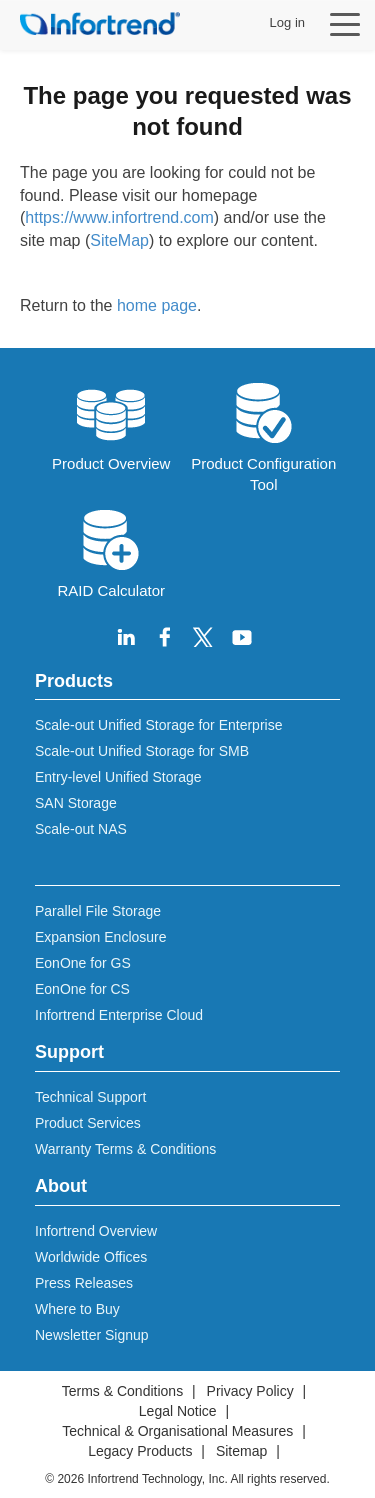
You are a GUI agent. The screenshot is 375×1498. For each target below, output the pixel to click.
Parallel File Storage (98, 911)
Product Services (88, 1123)
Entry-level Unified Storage (118, 777)
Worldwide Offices (91, 1257)
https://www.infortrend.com (119, 217)
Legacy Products (140, 1451)
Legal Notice (178, 1411)
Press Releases (84, 1283)
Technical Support (90, 1097)
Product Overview (111, 425)
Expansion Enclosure (101, 937)
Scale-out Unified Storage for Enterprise (158, 725)
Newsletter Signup (92, 1335)
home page (157, 305)
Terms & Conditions (122, 1391)
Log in (287, 22)
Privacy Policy (250, 1391)
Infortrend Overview (96, 1231)
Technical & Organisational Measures (177, 1431)
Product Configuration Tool (263, 435)
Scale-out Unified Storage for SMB (142, 751)
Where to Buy (77, 1309)
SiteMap (119, 240)
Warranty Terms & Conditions (125, 1149)
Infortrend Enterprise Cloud (119, 1015)
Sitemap (241, 1451)
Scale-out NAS (81, 829)
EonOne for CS (82, 989)
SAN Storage (76, 803)
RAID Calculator (111, 552)
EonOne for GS (83, 963)
